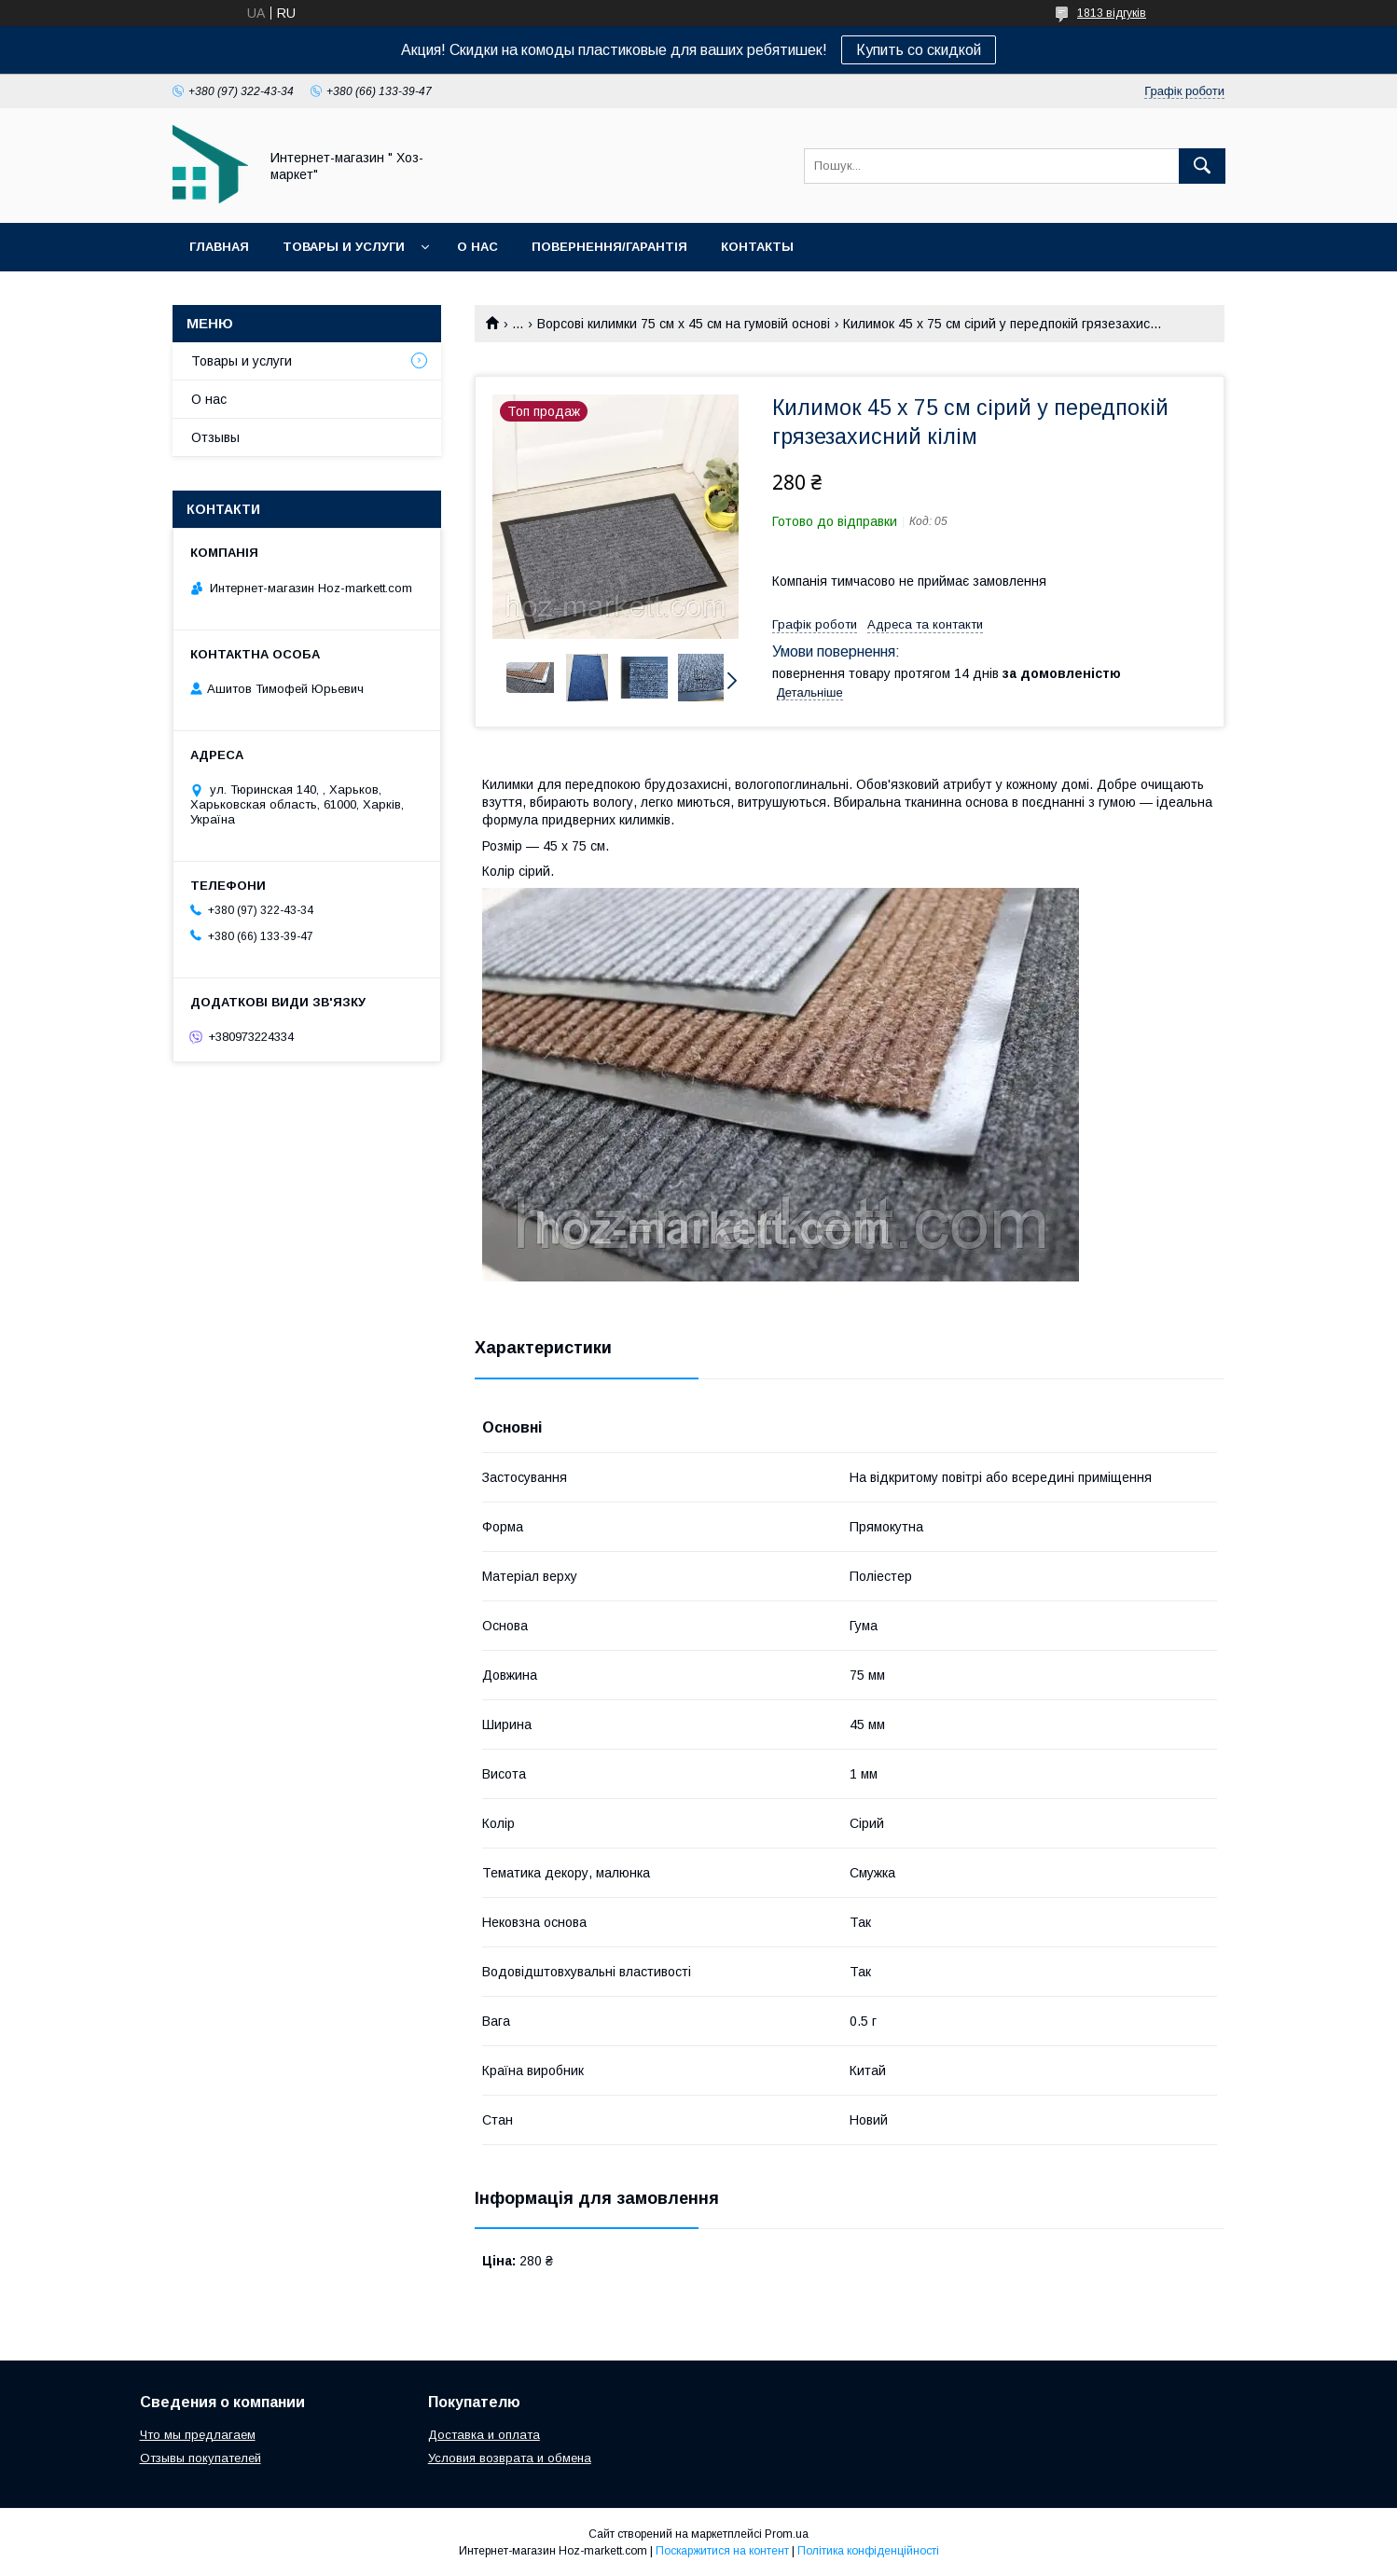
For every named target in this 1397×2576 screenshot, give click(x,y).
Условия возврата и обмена (509, 2458)
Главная (219, 247)
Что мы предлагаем (198, 2435)
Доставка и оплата (484, 2435)
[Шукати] (1202, 166)
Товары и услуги (344, 247)
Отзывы (215, 437)
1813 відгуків (1111, 13)
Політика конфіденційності (868, 2550)
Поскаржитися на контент (722, 2550)
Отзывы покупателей (200, 2458)
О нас (477, 247)
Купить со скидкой (918, 50)
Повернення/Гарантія (609, 247)
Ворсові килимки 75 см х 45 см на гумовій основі (683, 323)
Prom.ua (787, 2534)
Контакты (757, 247)
